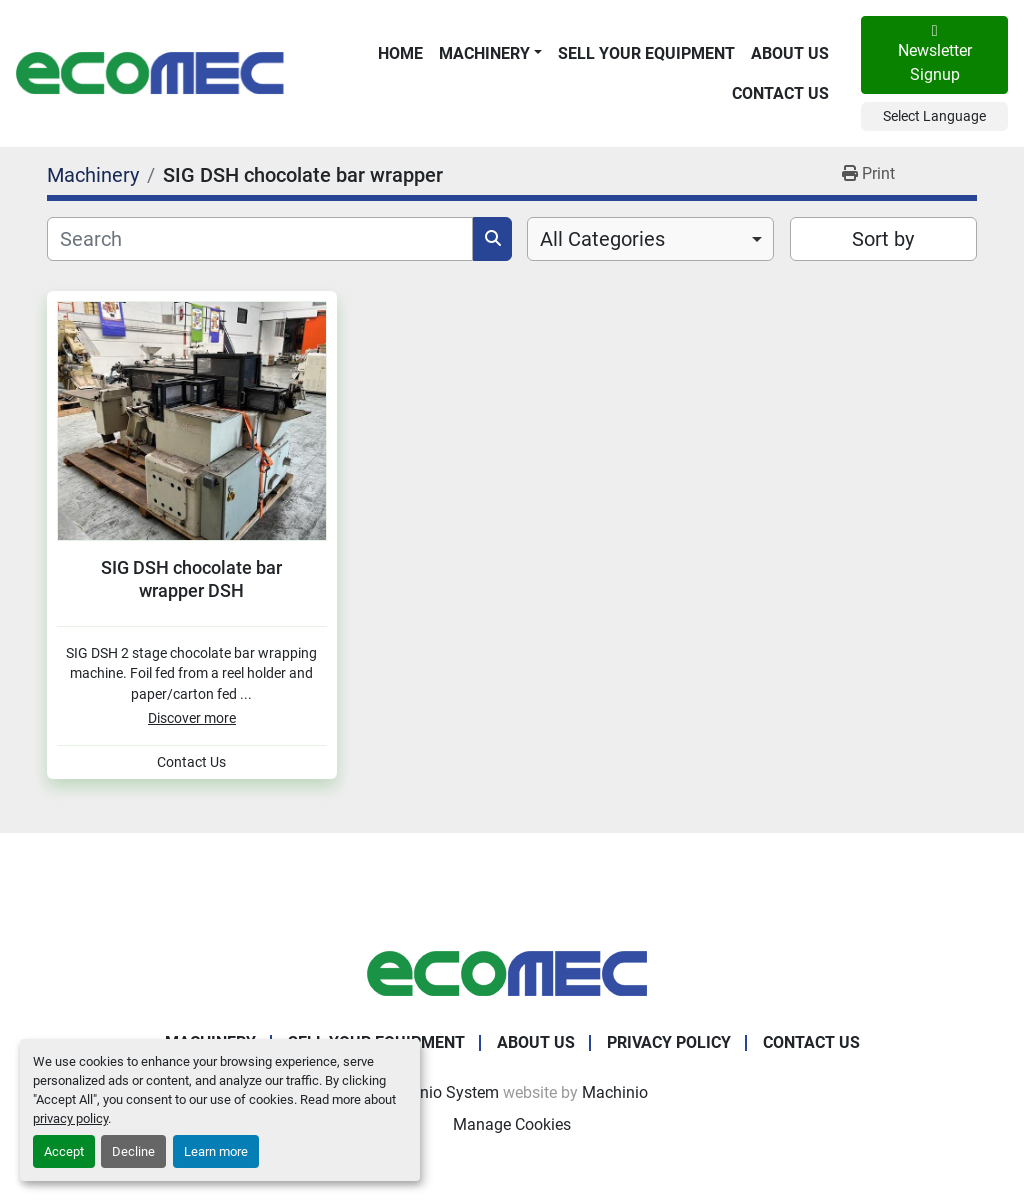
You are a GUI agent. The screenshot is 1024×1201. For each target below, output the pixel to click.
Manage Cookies (512, 1124)
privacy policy (70, 1118)
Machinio (615, 1092)
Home (400, 53)
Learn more (216, 1151)
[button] (490, 54)
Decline (133, 1151)
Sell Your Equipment (646, 53)
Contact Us (780, 93)
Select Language (934, 116)
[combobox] (650, 239)
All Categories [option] (602, 239)
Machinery (484, 53)
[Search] (260, 239)
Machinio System (437, 1092)
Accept (64, 1151)
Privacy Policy (669, 1042)
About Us (790, 53)
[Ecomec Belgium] (512, 972)
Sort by (883, 239)
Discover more (192, 718)
